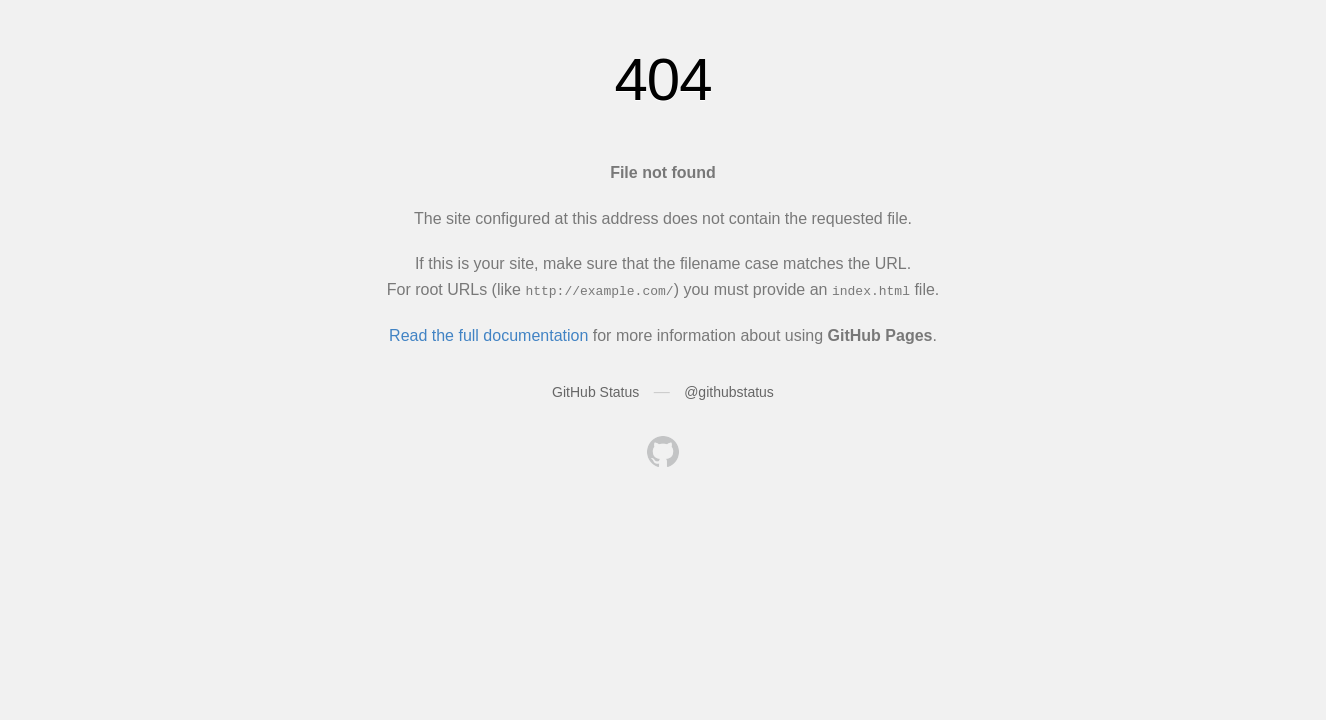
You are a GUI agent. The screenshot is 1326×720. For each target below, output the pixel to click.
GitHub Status (595, 392)
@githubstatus (729, 392)
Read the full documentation (488, 334)
